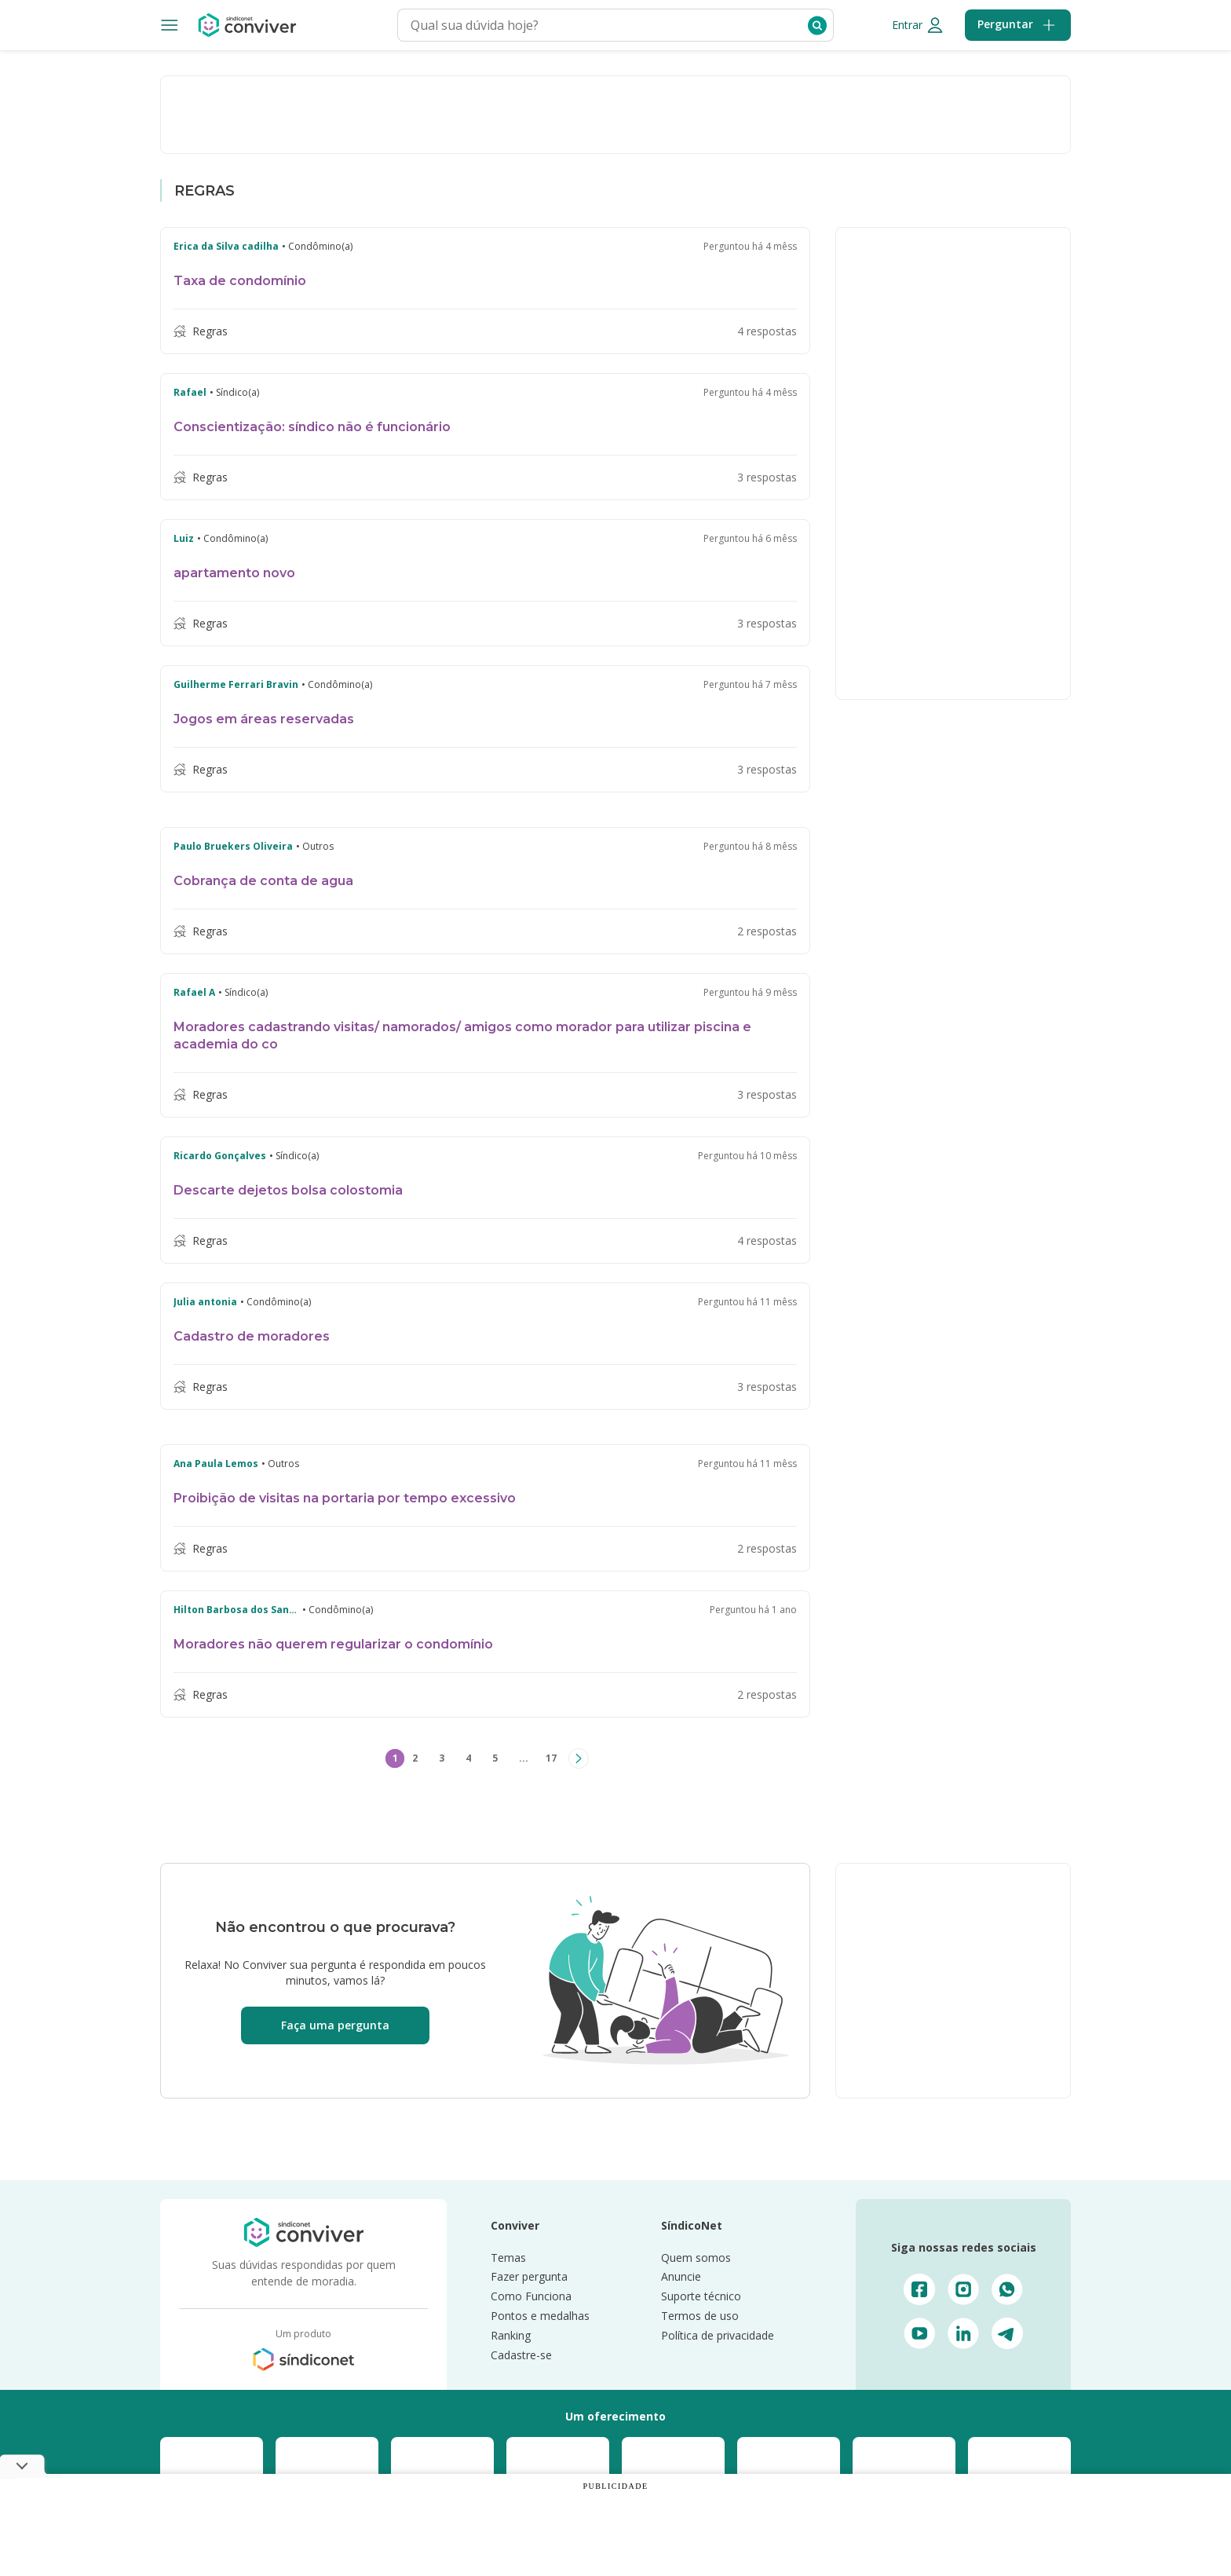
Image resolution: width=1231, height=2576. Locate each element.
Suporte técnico (701, 2297)
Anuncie (681, 2278)
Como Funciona (531, 2297)
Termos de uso (700, 2317)
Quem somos (696, 2259)
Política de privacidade (717, 2336)
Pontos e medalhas (540, 2317)
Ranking (511, 2336)
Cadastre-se (521, 2356)
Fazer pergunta (529, 2278)
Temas (508, 2259)
